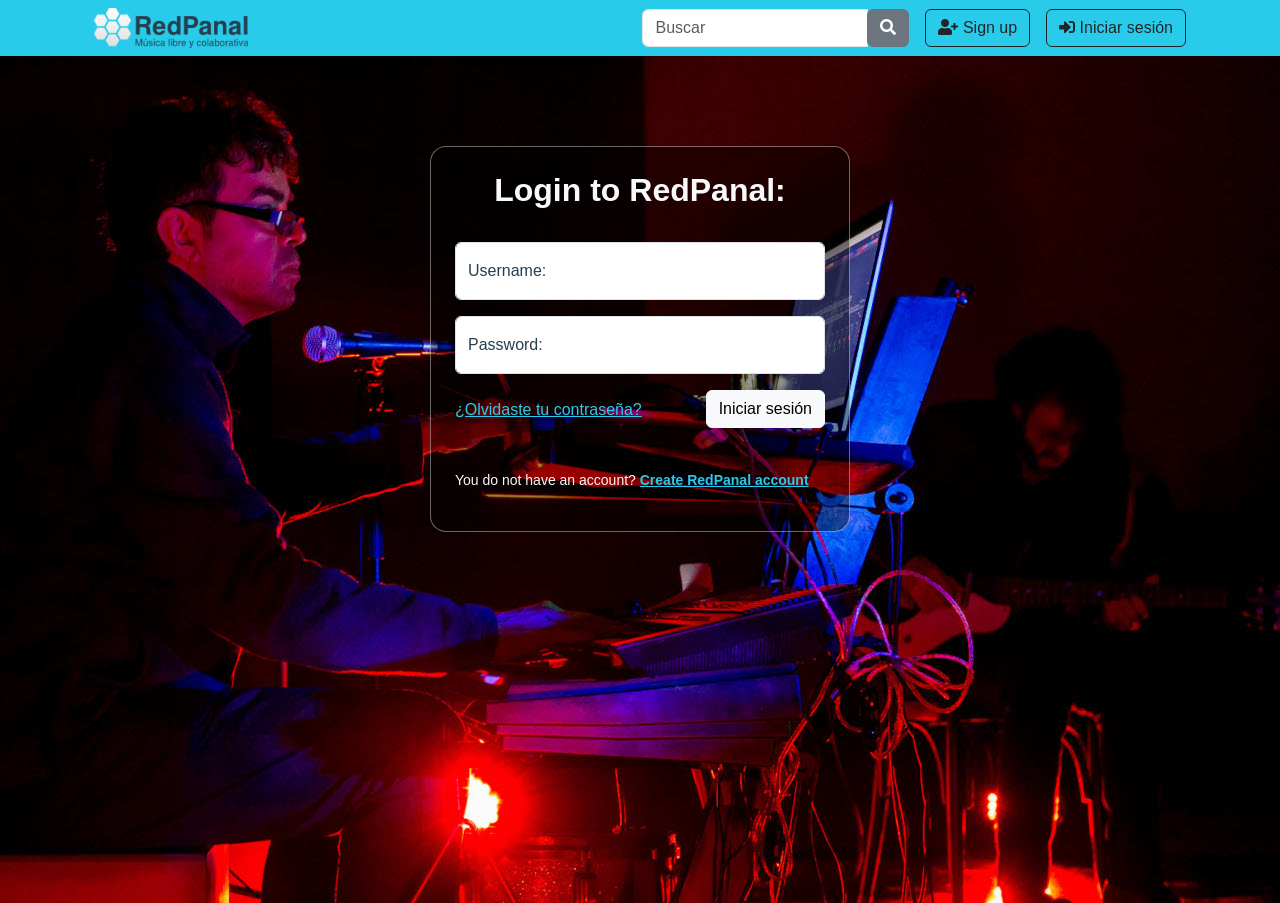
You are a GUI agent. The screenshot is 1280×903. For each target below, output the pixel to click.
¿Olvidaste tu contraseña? (548, 409)
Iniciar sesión (1116, 27)
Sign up (977, 27)
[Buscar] (755, 28)
